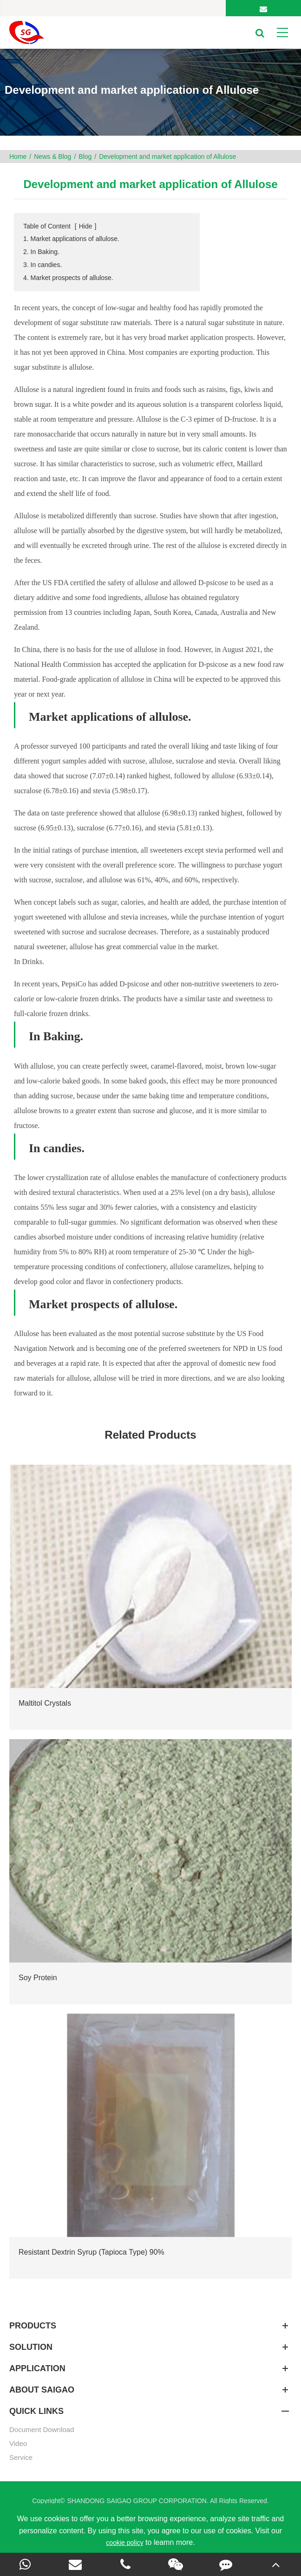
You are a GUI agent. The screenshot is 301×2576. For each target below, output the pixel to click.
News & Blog (52, 156)
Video (18, 2443)
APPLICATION (150, 2368)
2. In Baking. (41, 251)
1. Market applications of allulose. (71, 238)
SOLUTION (150, 2347)
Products (150, 2325)
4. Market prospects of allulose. (68, 277)
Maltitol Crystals (45, 1703)
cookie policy (124, 2542)
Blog (85, 156)
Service (21, 2457)
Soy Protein (38, 1978)
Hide (85, 226)
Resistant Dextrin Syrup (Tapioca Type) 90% (91, 2252)
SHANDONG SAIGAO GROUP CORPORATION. (138, 2500)
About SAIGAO (150, 2389)
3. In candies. (42, 264)
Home (17, 156)
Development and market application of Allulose (167, 156)
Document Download (41, 2429)
